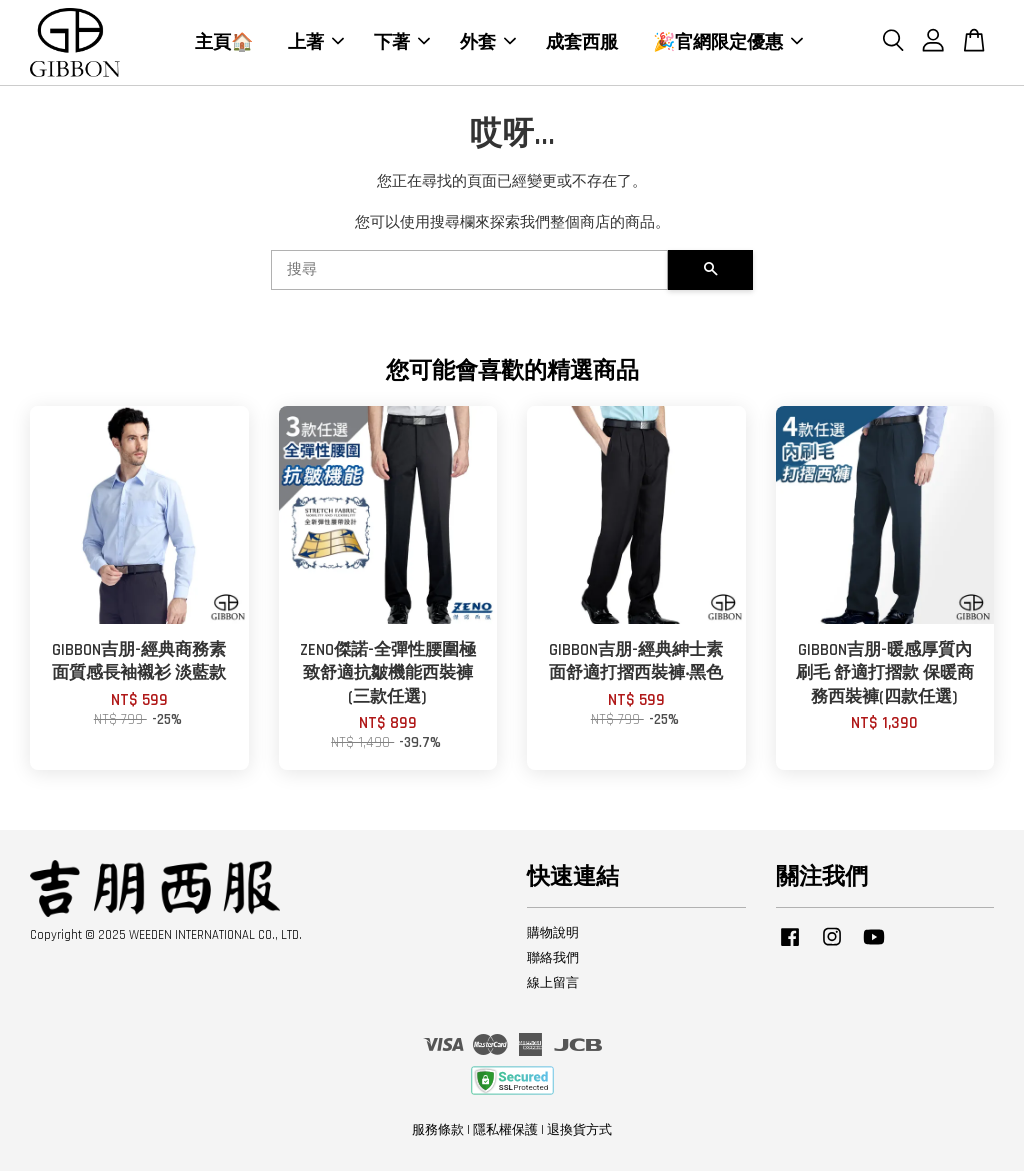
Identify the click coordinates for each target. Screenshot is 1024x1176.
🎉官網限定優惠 (728, 44)
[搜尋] (469, 275)
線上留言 (553, 987)
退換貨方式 (579, 1134)
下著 (402, 44)
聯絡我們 (553, 962)
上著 (316, 44)
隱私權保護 (505, 1134)
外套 (488, 44)
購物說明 (553, 938)
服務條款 (438, 1134)
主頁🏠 (224, 44)
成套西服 (582, 44)
